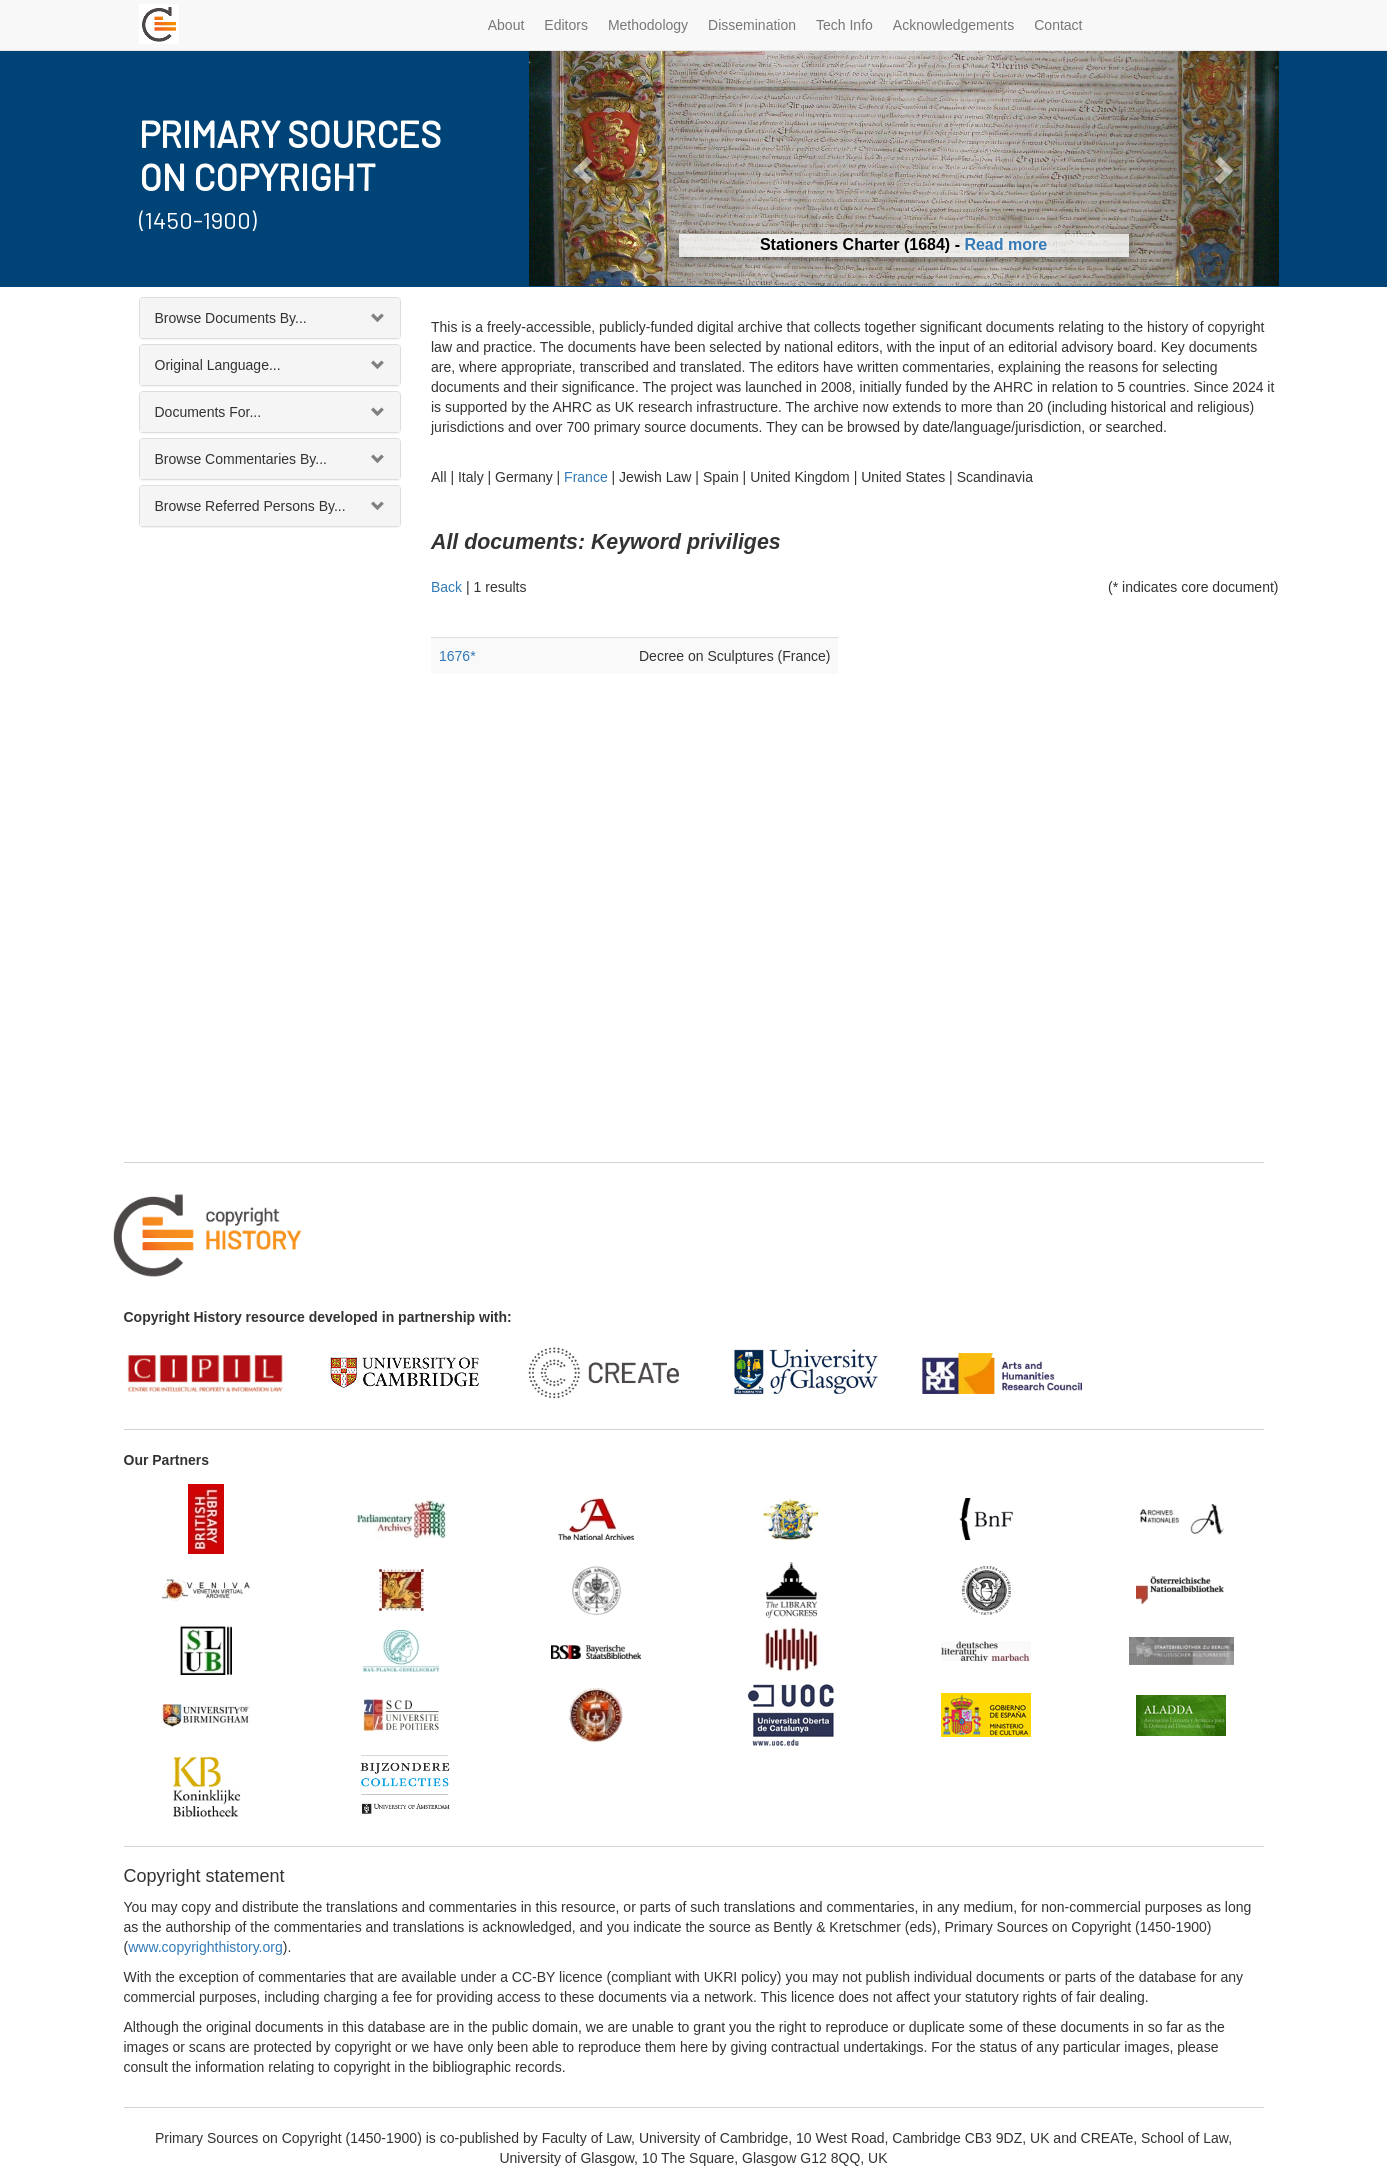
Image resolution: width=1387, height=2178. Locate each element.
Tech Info (844, 25)
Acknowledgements (953, 25)
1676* (457, 656)
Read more (1005, 244)
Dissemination (752, 25)
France (586, 477)
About (506, 25)
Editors (566, 25)
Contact (1058, 25)
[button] (585, 168)
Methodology (648, 25)
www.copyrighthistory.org (205, 1947)
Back (446, 587)
